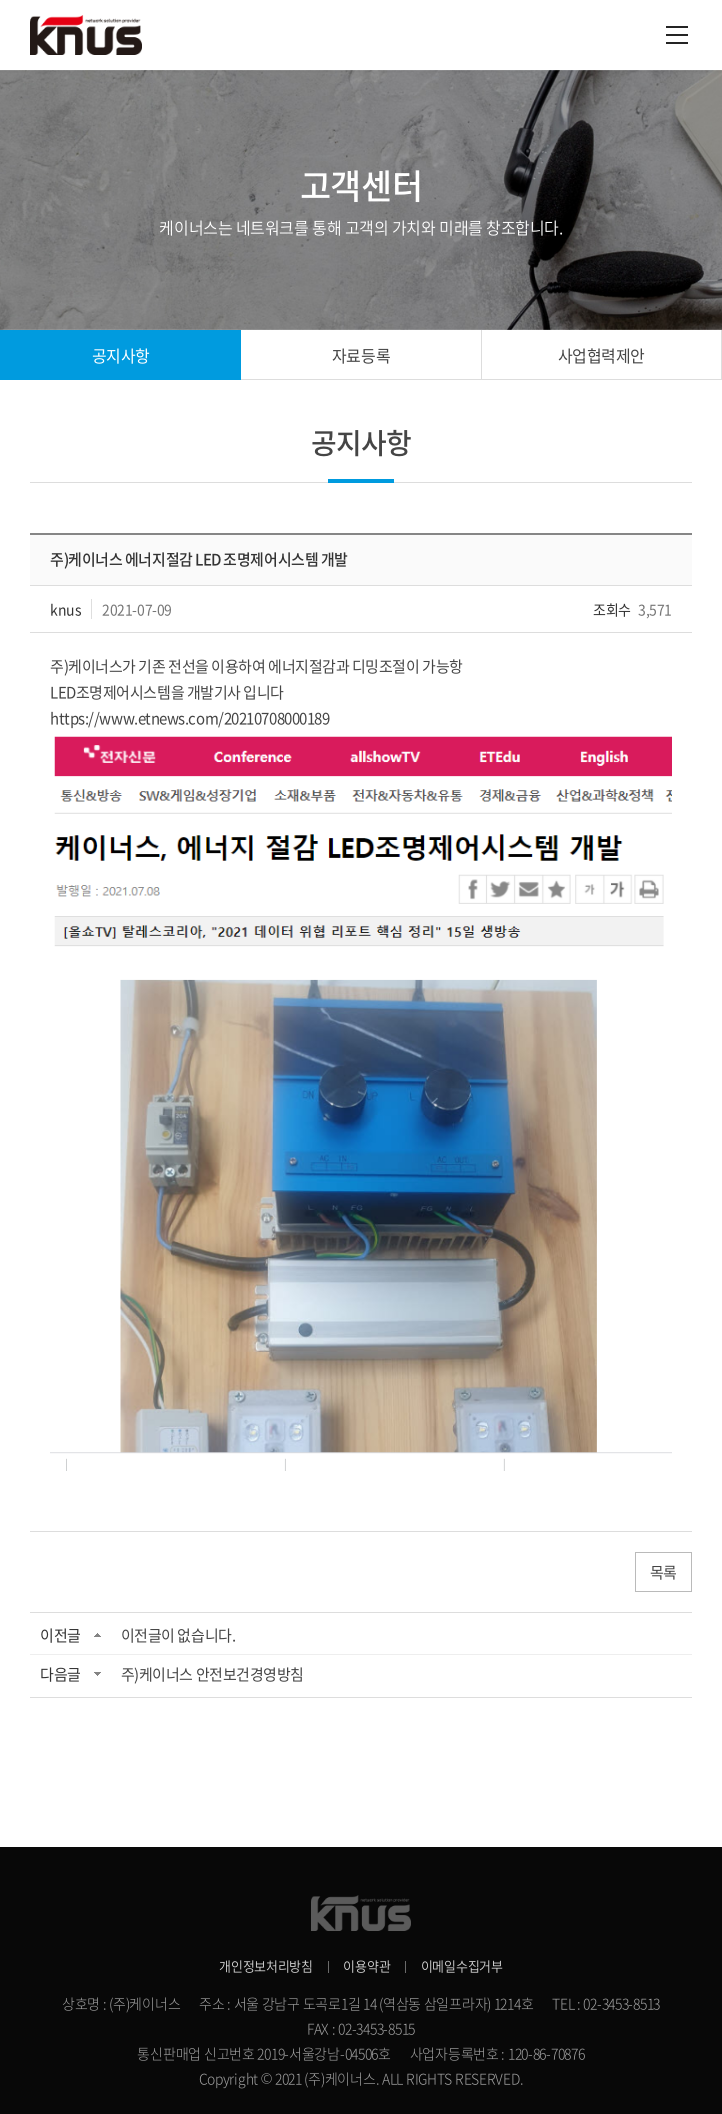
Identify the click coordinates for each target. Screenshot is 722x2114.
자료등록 (361, 355)
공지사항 (121, 355)
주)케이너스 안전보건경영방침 (212, 1674)
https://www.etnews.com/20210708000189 (189, 718)
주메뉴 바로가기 (0, 0)
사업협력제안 (601, 355)
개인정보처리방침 (266, 1965)
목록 (663, 1572)
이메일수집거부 (462, 1965)
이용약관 (366, 1965)
